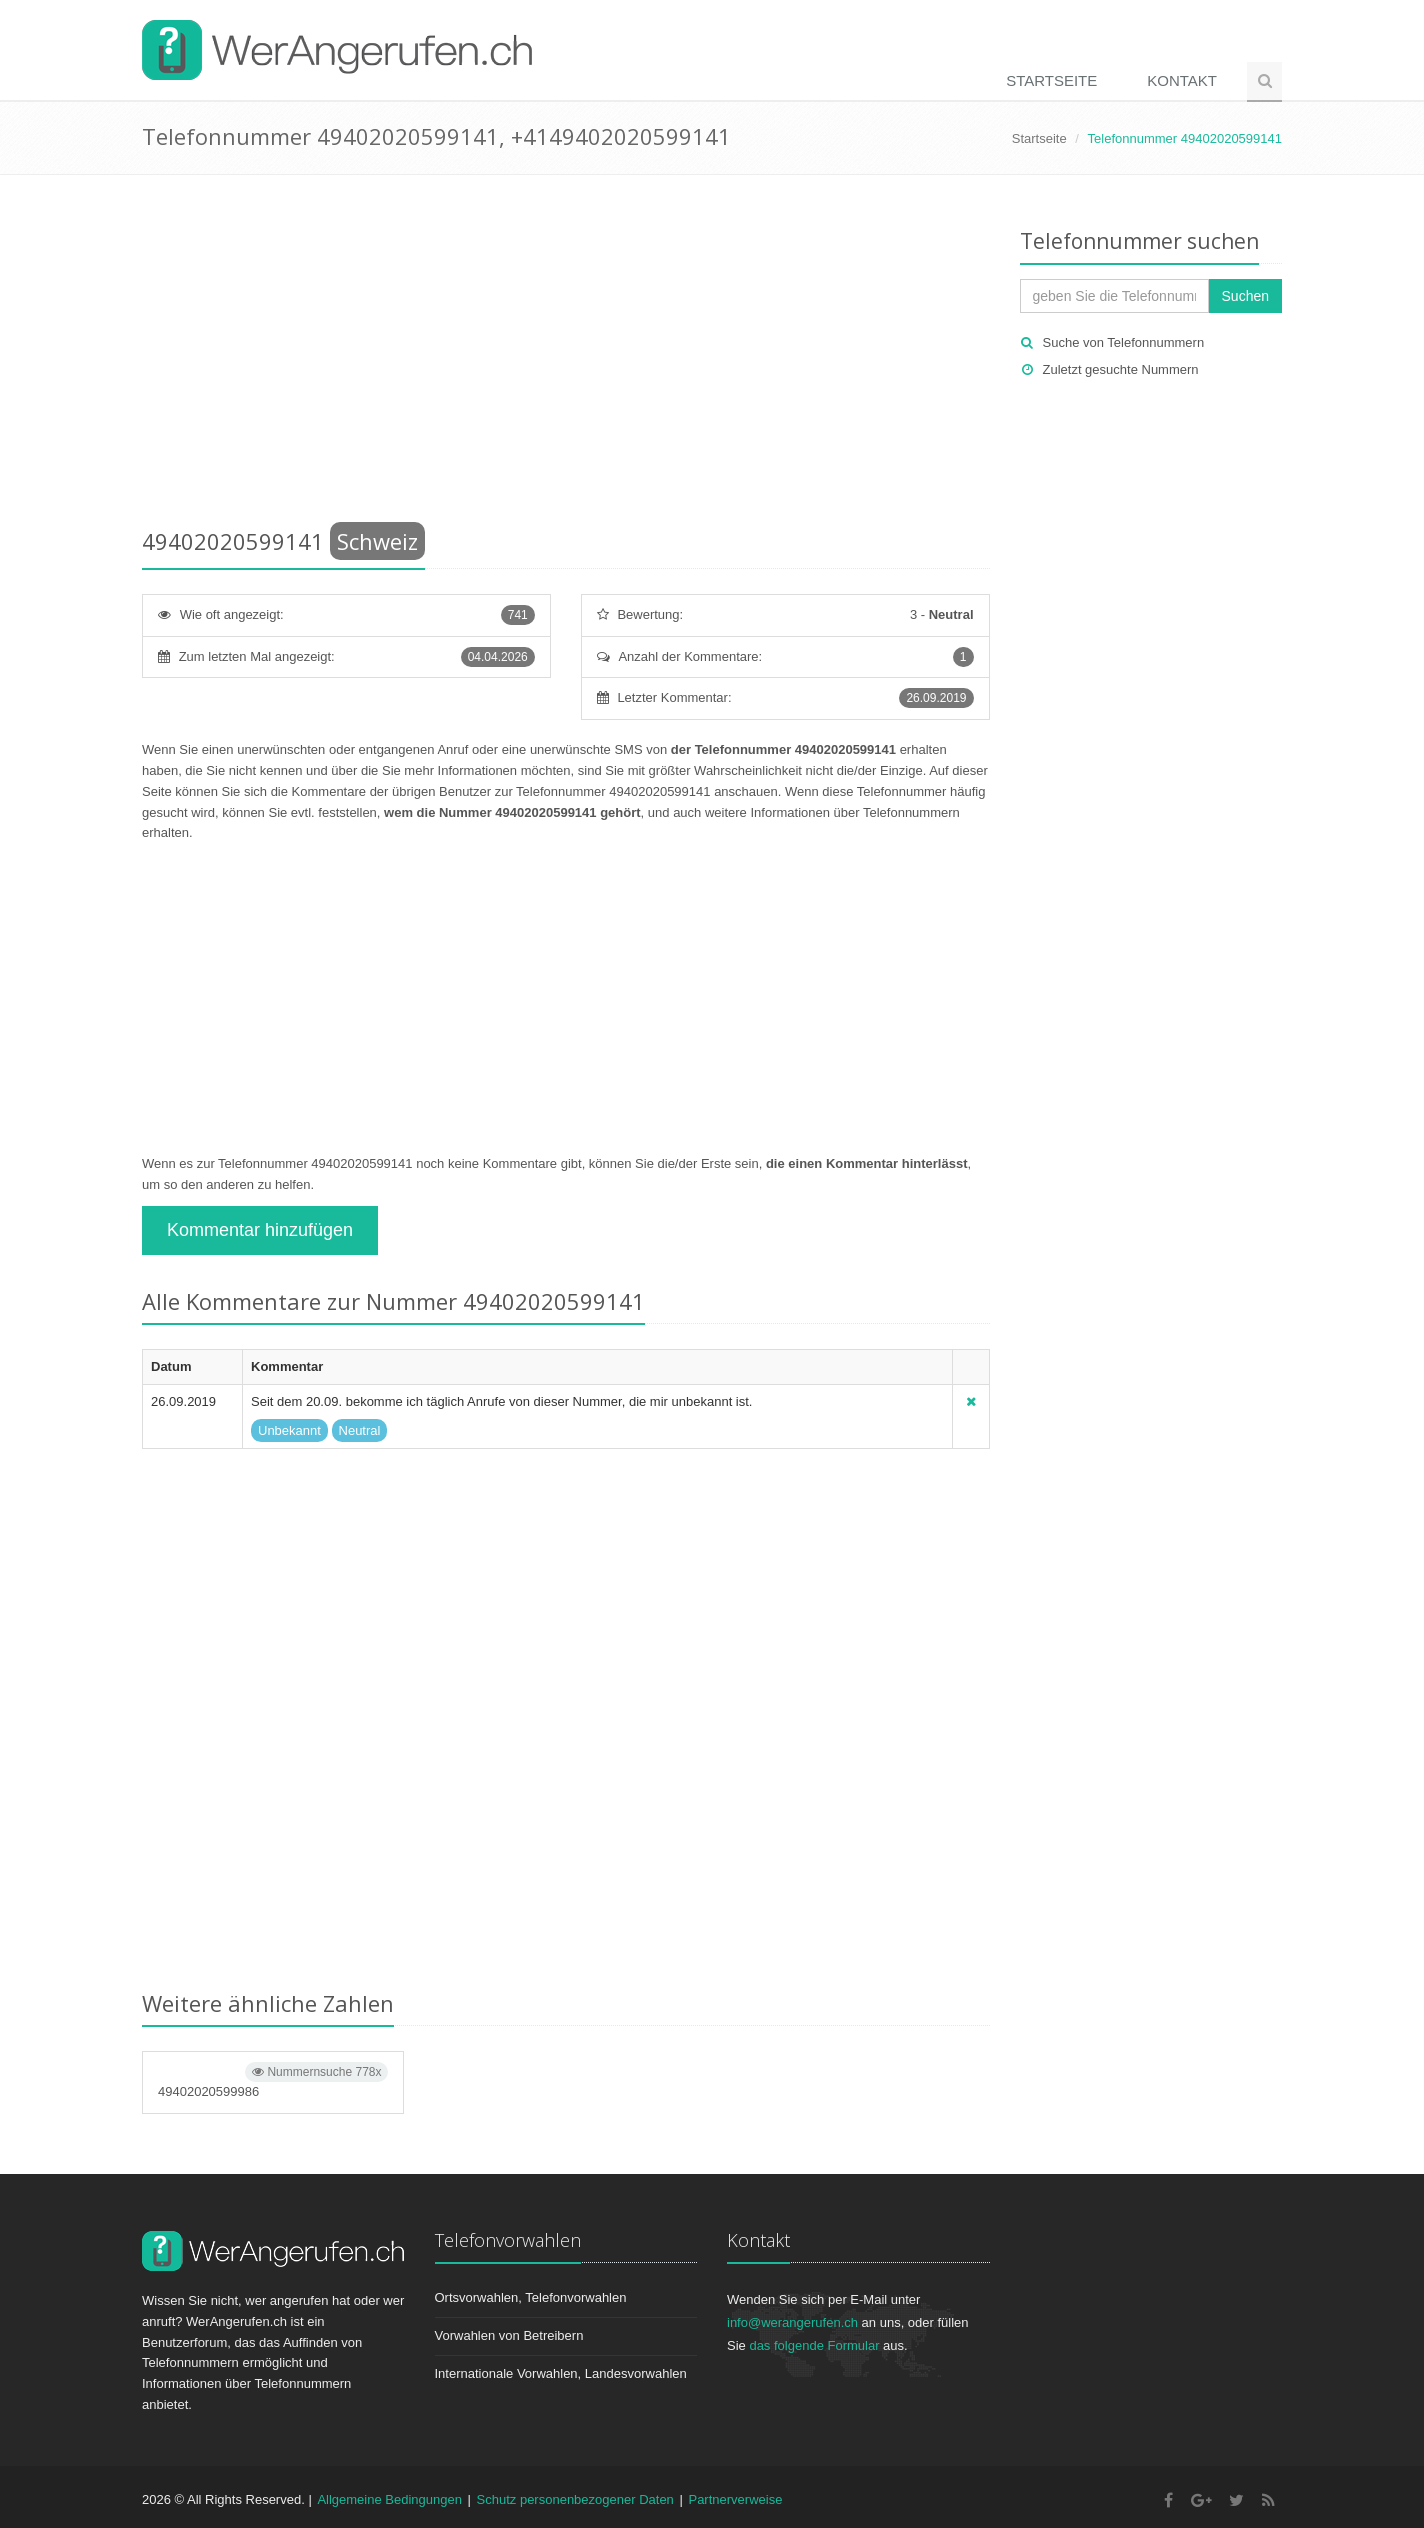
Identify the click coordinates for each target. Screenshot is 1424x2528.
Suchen (1245, 296)
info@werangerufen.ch (792, 2322)
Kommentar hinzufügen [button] (260, 1230)
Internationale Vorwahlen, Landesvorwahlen (561, 2373)
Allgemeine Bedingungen (389, 2499)
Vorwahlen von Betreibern (509, 2335)
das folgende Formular (814, 2345)
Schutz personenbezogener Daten (575, 2499)
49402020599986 (273, 2080)
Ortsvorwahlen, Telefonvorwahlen (531, 2297)
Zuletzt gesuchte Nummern (1121, 369)
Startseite (1051, 80)
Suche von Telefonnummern (1124, 342)
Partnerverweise (735, 2499)
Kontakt (1182, 80)
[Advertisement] (566, 355)
